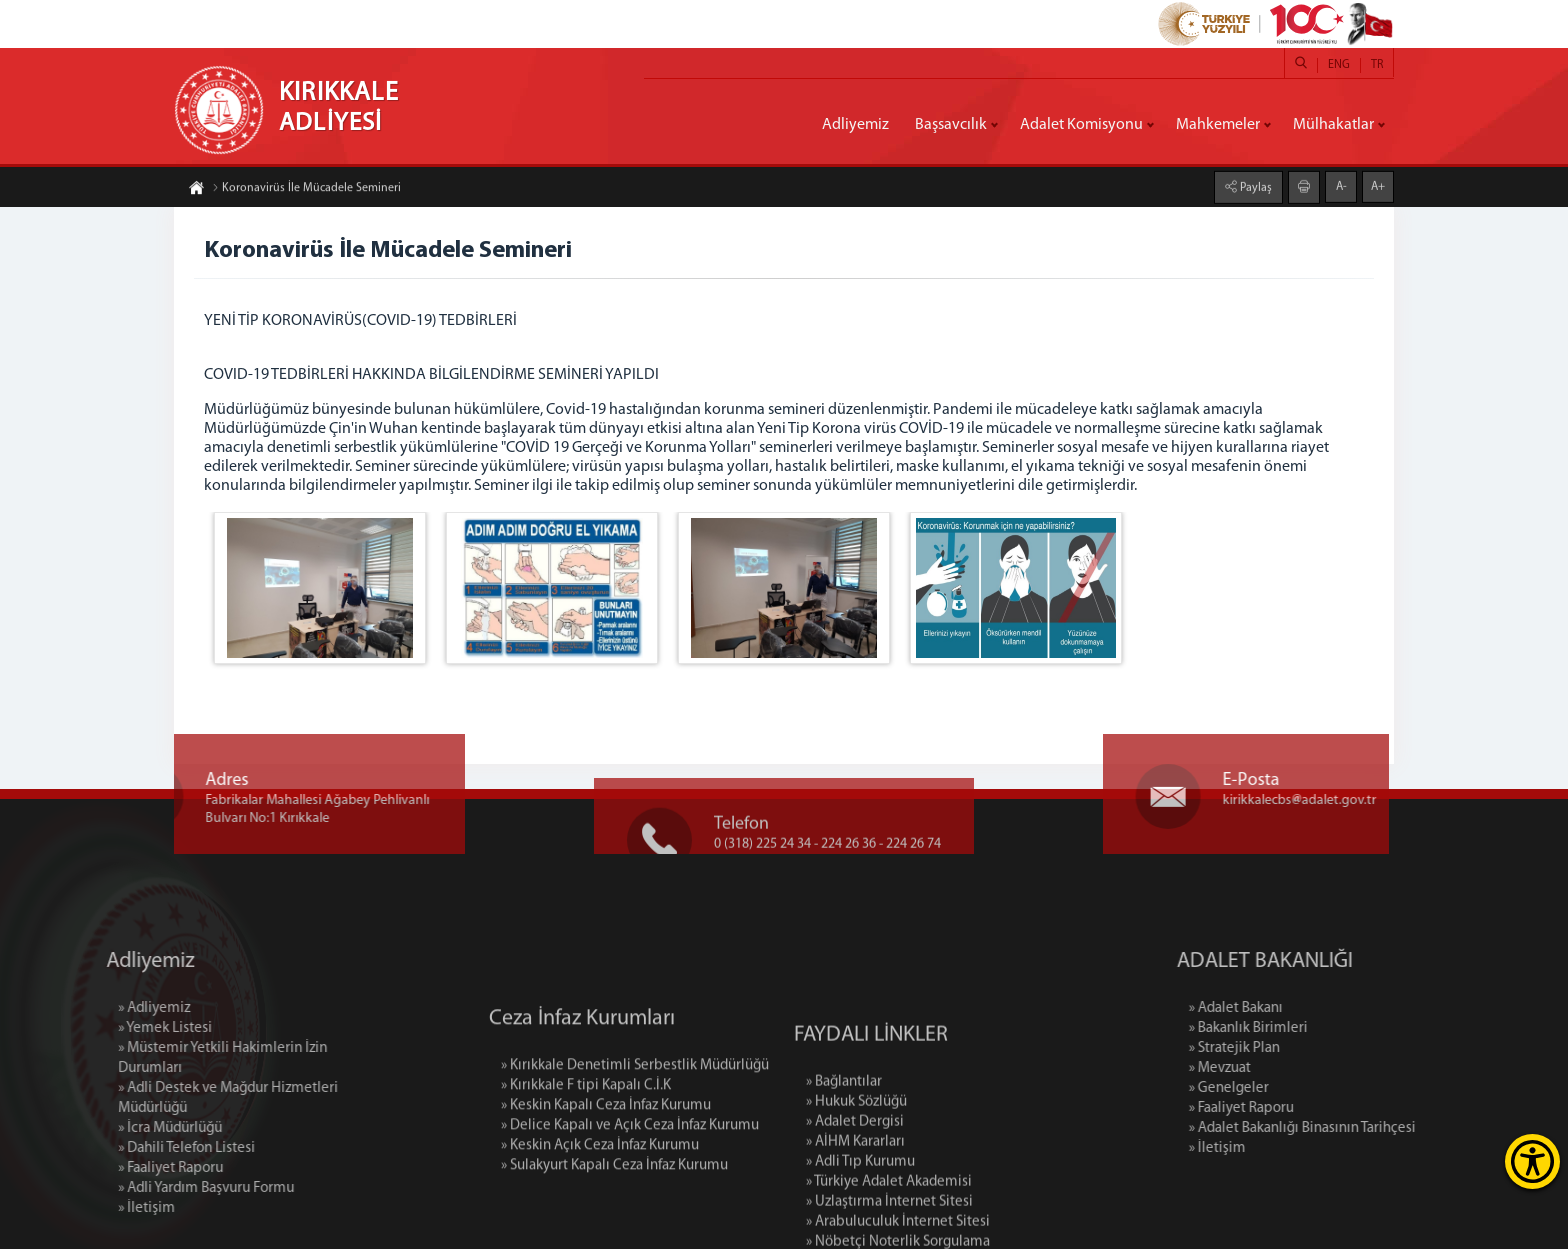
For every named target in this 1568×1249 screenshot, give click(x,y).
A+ (1378, 186)
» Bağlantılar (844, 1149)
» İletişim (76, 1208)
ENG (1339, 65)
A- (1341, 186)
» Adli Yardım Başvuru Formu (136, 1188)
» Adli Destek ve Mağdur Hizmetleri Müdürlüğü (158, 1098)
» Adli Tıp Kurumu (860, 1229)
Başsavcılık (951, 125)
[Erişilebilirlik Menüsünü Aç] (1532, 1161)
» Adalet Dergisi (855, 1189)
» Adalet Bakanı (1306, 1008)
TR (1377, 65)
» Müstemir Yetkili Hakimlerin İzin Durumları (152, 1058)
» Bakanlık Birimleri (1318, 1028)
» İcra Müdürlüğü (100, 1128)
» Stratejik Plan (1304, 1048)
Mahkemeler (1218, 125)
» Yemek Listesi (95, 1028)
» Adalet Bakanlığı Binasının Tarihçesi (1372, 1128)
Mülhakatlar (1333, 125)
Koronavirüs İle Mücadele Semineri (306, 189)
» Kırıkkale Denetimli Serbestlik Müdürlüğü (635, 1117)
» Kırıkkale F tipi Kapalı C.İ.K (586, 1137)
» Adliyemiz (84, 1008)
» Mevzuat (1290, 1068)
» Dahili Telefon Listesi (116, 1148)
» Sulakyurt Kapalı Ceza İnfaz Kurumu (614, 1217)
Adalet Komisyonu (1081, 125)
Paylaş (1254, 187)
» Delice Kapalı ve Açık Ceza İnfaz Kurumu (630, 1177)
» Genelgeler (1299, 1088)
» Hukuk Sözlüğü (856, 1169)
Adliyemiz (855, 125)
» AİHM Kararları (855, 1209)
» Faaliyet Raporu (100, 1168)
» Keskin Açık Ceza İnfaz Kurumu (600, 1197)
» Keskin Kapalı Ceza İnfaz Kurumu (606, 1157)
